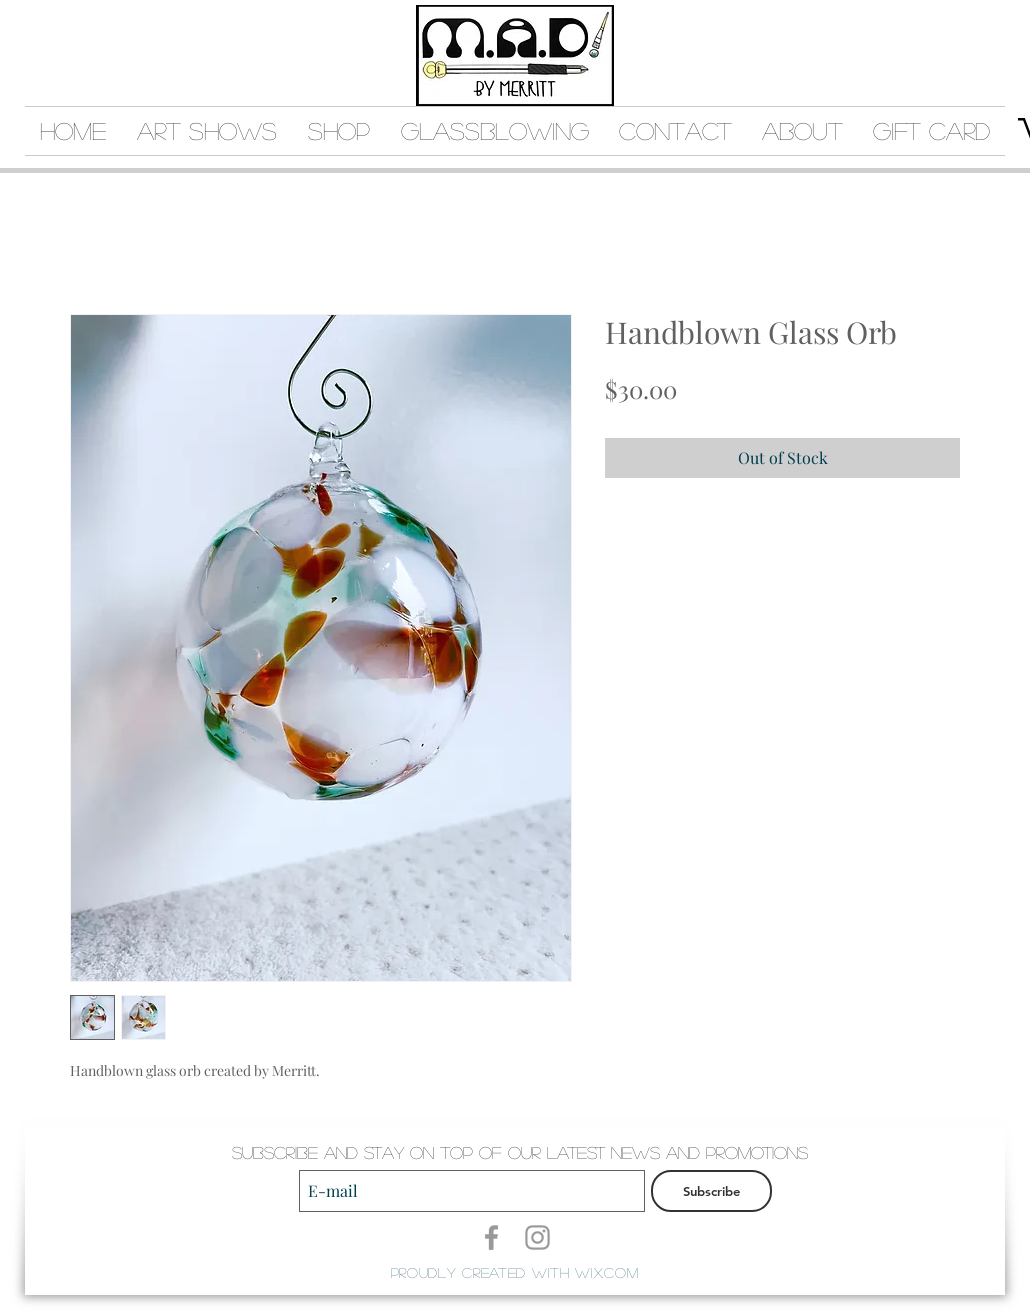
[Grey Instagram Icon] (537, 1237)
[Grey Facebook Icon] (491, 1237)
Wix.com (606, 1272)
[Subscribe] (711, 1191)
